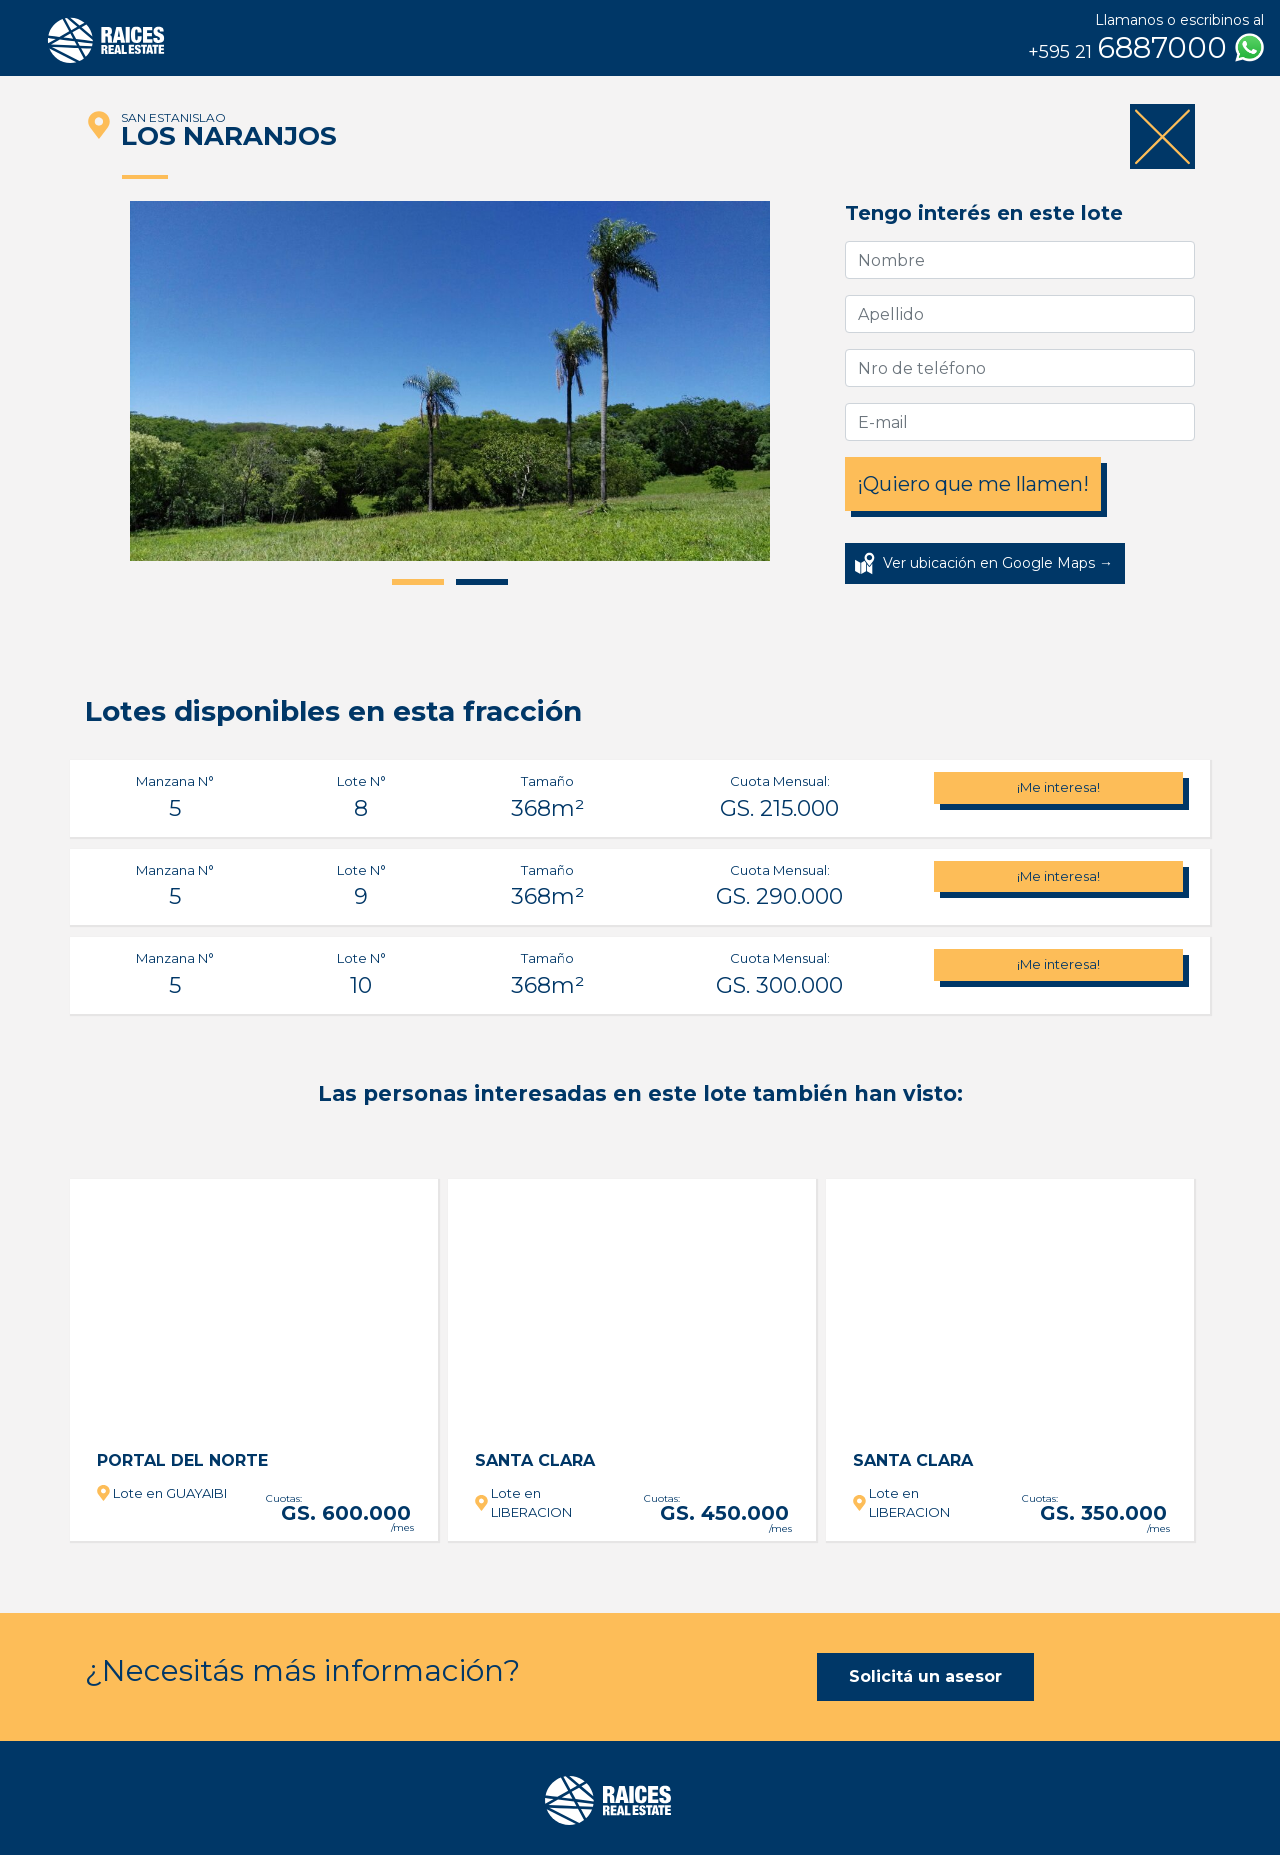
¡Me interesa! (1058, 787)
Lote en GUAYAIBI (170, 1493)
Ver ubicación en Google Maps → (998, 563)
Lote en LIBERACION (531, 1503)
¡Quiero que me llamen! (973, 484)
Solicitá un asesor (925, 1676)
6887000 (1146, 48)
